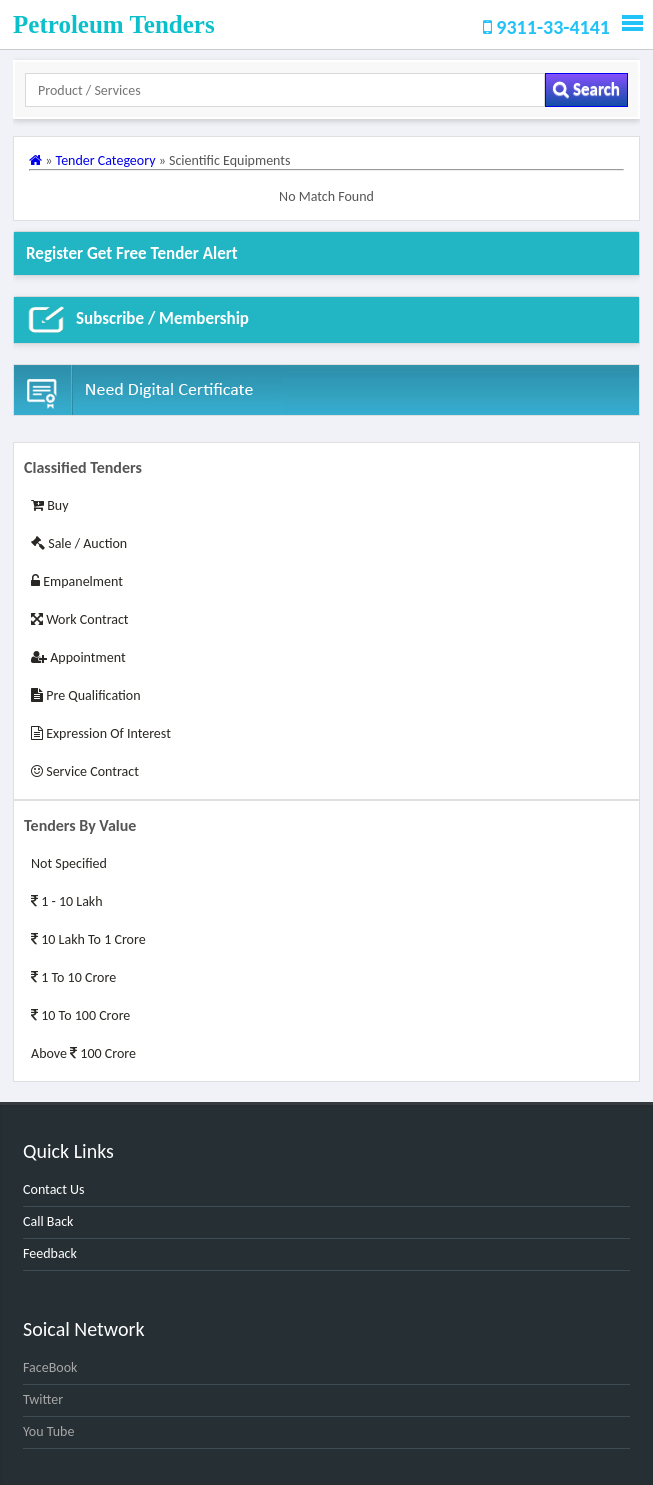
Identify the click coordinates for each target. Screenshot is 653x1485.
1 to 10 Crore (73, 977)
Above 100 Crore (83, 1053)
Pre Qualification (85, 695)
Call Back (48, 1221)
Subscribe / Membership (137, 320)
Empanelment (77, 581)
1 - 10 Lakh (67, 901)
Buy (49, 505)
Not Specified (69, 863)
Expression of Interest (101, 733)
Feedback (50, 1253)
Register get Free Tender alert (132, 253)
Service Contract (85, 771)
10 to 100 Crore (80, 1015)
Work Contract (80, 619)
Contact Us (54, 1189)
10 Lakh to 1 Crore (88, 939)
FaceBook (50, 1367)
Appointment (78, 657)
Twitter (43, 1399)
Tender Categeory (107, 160)
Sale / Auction (79, 543)
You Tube (48, 1431)
